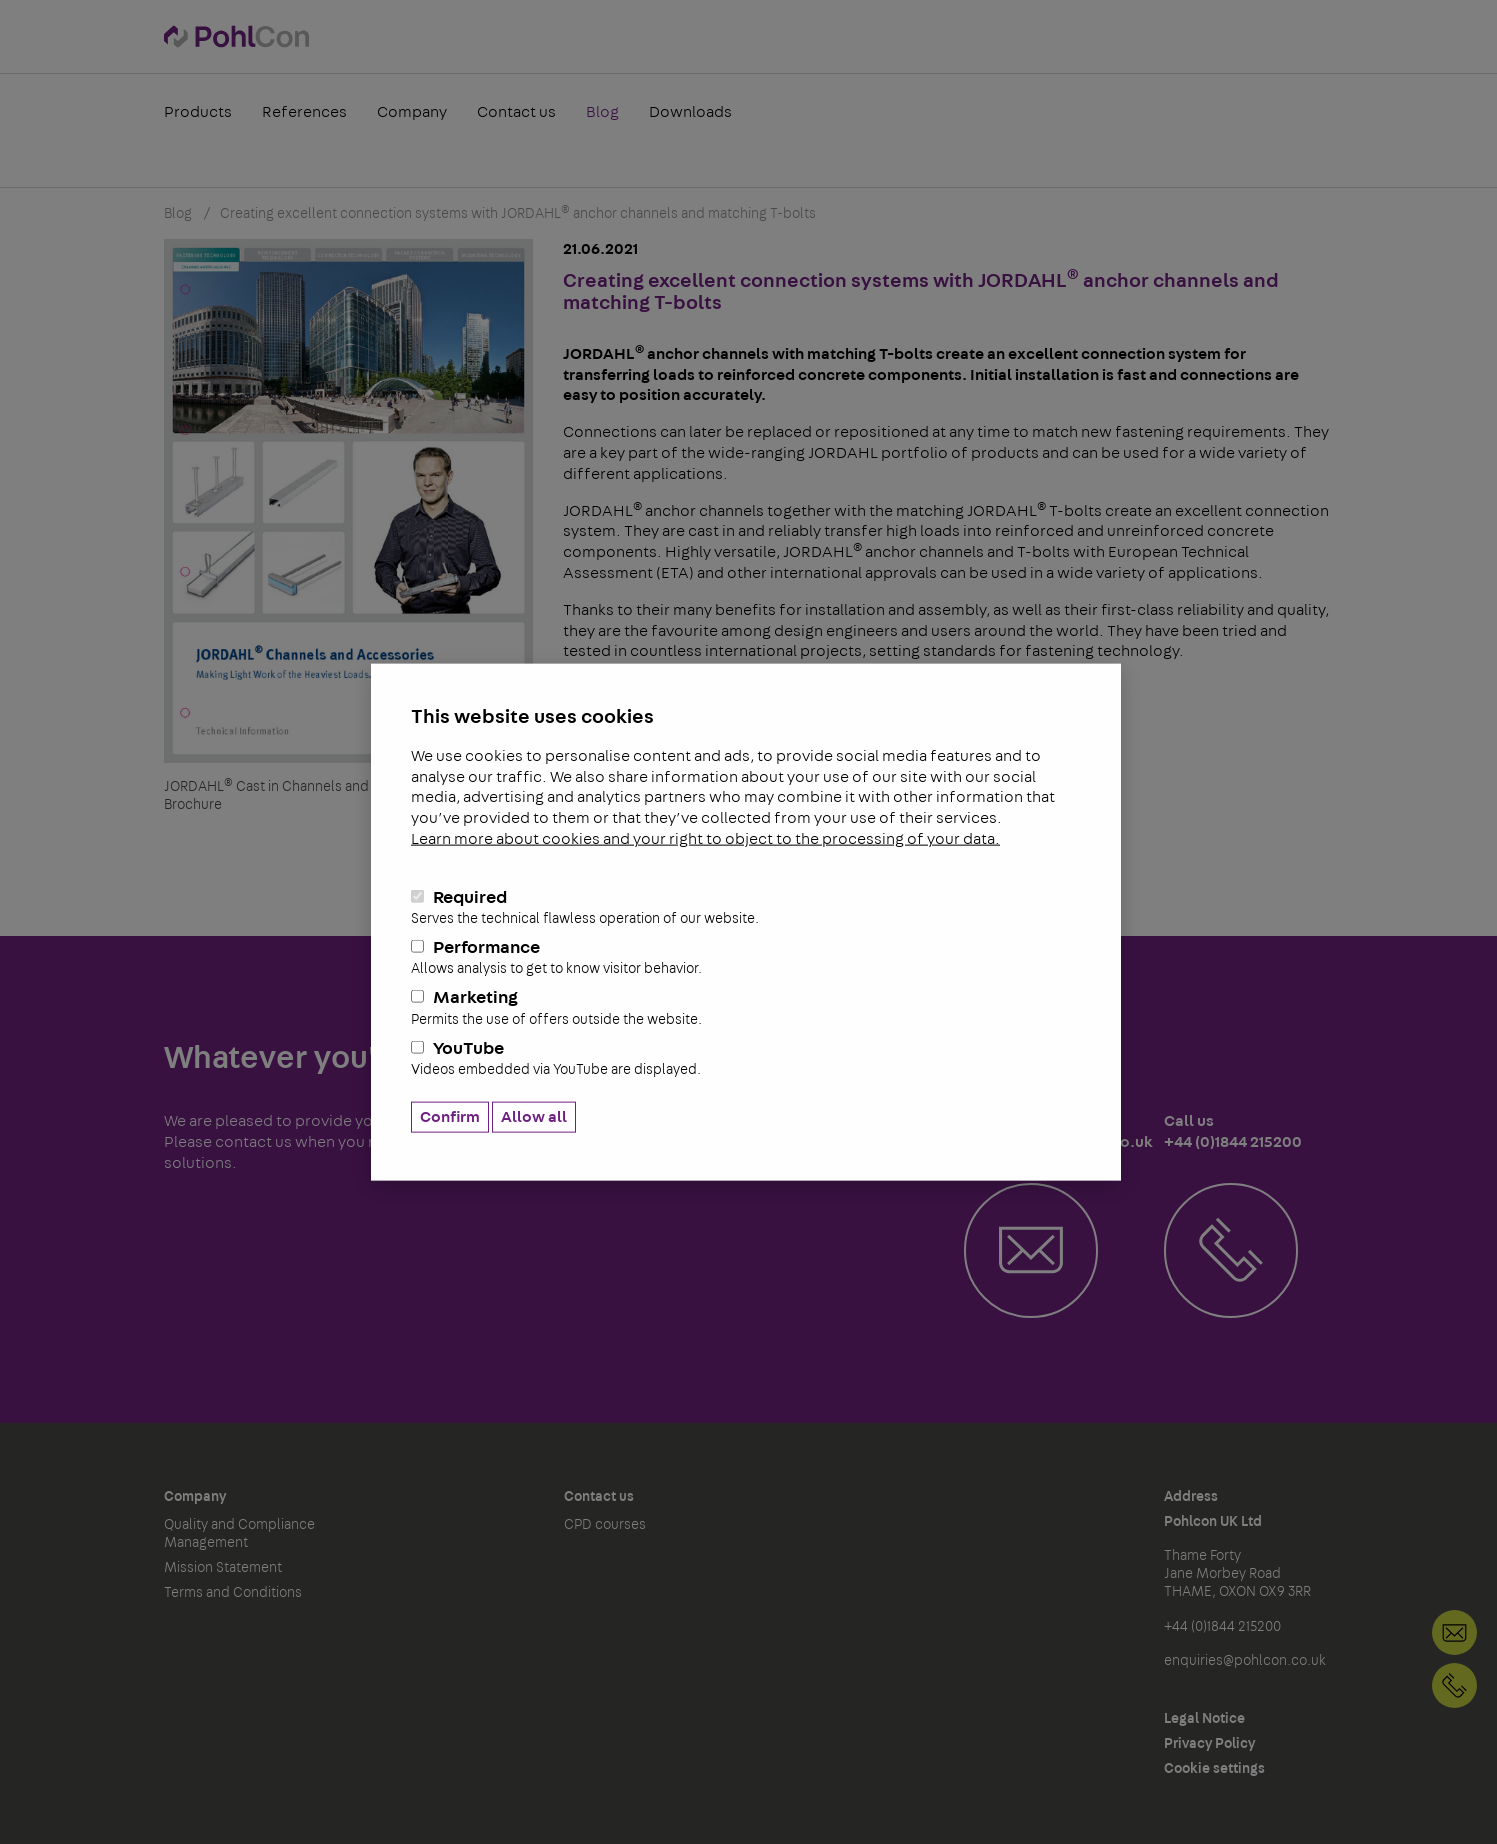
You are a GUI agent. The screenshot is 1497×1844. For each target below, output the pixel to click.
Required (746, 907)
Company (412, 114)
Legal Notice (1204, 1719)
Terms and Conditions (233, 1593)
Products (198, 114)
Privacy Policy (1209, 1744)
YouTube (746, 1058)
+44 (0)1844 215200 (1454, 1685)
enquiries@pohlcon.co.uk (1245, 1661)
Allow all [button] (534, 1117)
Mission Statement (223, 1568)
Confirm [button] (450, 1117)
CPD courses (605, 1525)
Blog (602, 114)
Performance (746, 958)
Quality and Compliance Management (239, 1534)
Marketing (746, 1008)
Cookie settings (1214, 1769)
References (304, 114)
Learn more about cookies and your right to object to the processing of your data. (705, 839)
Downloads (690, 114)
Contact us (516, 114)
